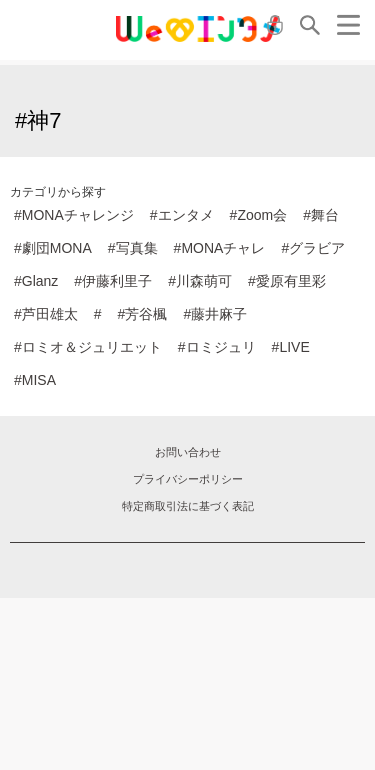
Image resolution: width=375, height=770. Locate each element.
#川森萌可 (200, 281)
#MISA (35, 380)
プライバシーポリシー (188, 479)
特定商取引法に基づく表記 (188, 506)
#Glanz (36, 281)
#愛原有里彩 (287, 281)
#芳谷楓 (143, 314)
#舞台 (321, 215)
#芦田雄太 (46, 314)
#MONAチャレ (220, 248)
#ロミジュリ (217, 347)
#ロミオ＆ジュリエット (88, 347)
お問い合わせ (188, 452)
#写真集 (133, 248)
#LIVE (291, 347)
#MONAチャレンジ (74, 215)
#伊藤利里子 (113, 281)
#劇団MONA (53, 248)
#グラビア (313, 248)
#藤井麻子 (215, 314)
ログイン (275, 25)
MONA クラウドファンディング (198, 29)
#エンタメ (182, 215)
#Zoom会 (259, 215)
